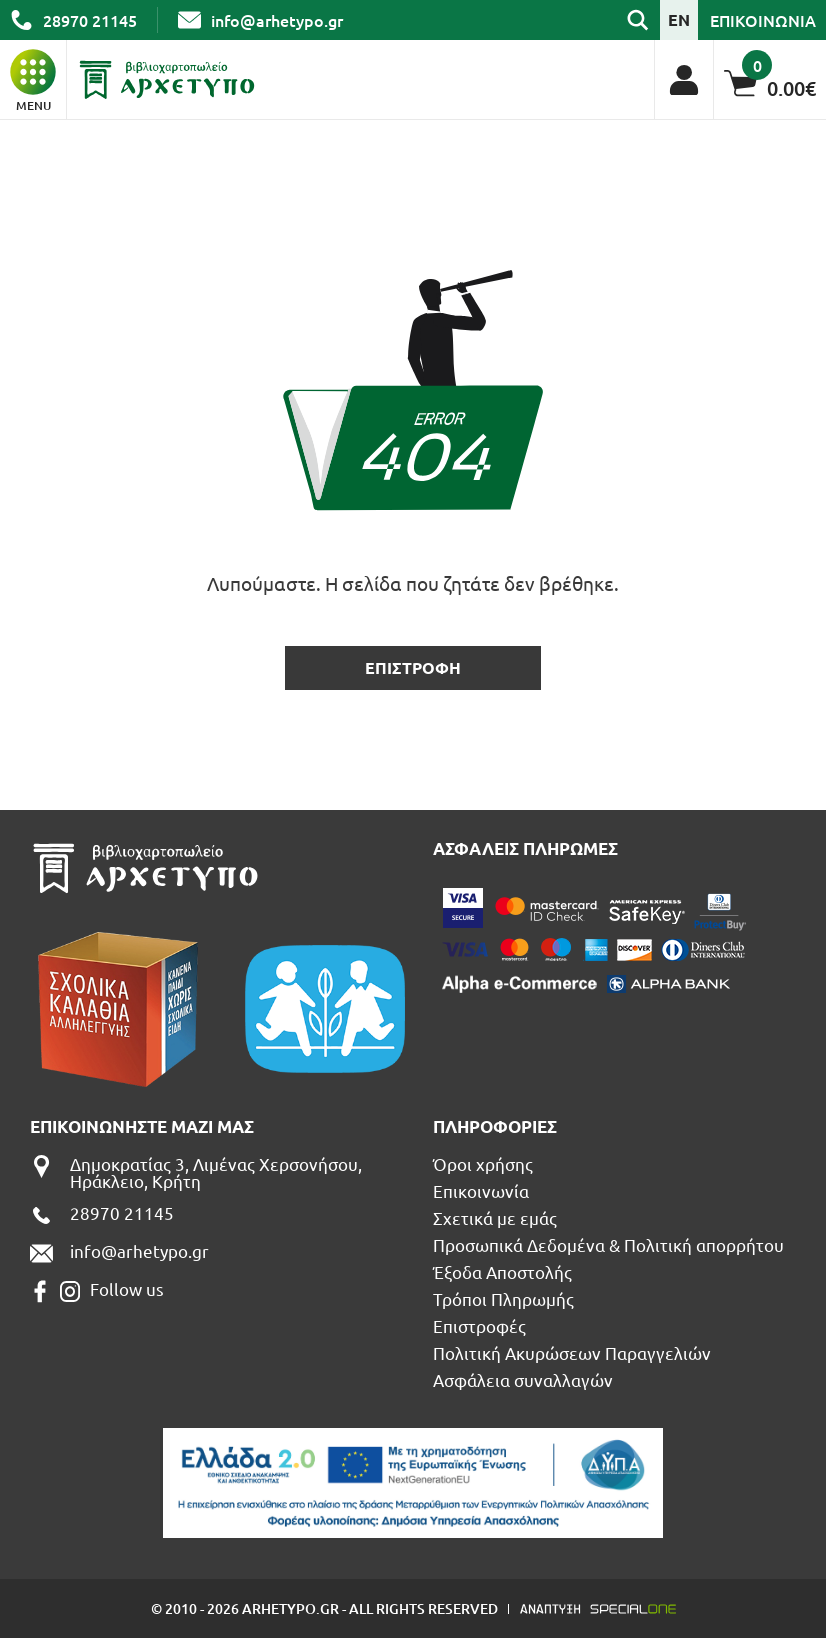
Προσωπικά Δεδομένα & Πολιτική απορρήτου (608, 1244)
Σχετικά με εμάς (495, 1217)
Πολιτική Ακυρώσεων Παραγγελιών (572, 1352)
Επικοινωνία (481, 1190)
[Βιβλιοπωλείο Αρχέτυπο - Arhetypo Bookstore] (167, 80)
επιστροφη (413, 667)
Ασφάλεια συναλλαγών (523, 1379)
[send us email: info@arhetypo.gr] (260, 20)
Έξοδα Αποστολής (502, 1271)
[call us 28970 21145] (73, 20)
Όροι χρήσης (483, 1163)
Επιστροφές (479, 1325)
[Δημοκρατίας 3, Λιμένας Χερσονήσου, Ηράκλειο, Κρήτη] (221, 1172)
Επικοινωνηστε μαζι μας (142, 1126)
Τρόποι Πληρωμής (503, 1298)
